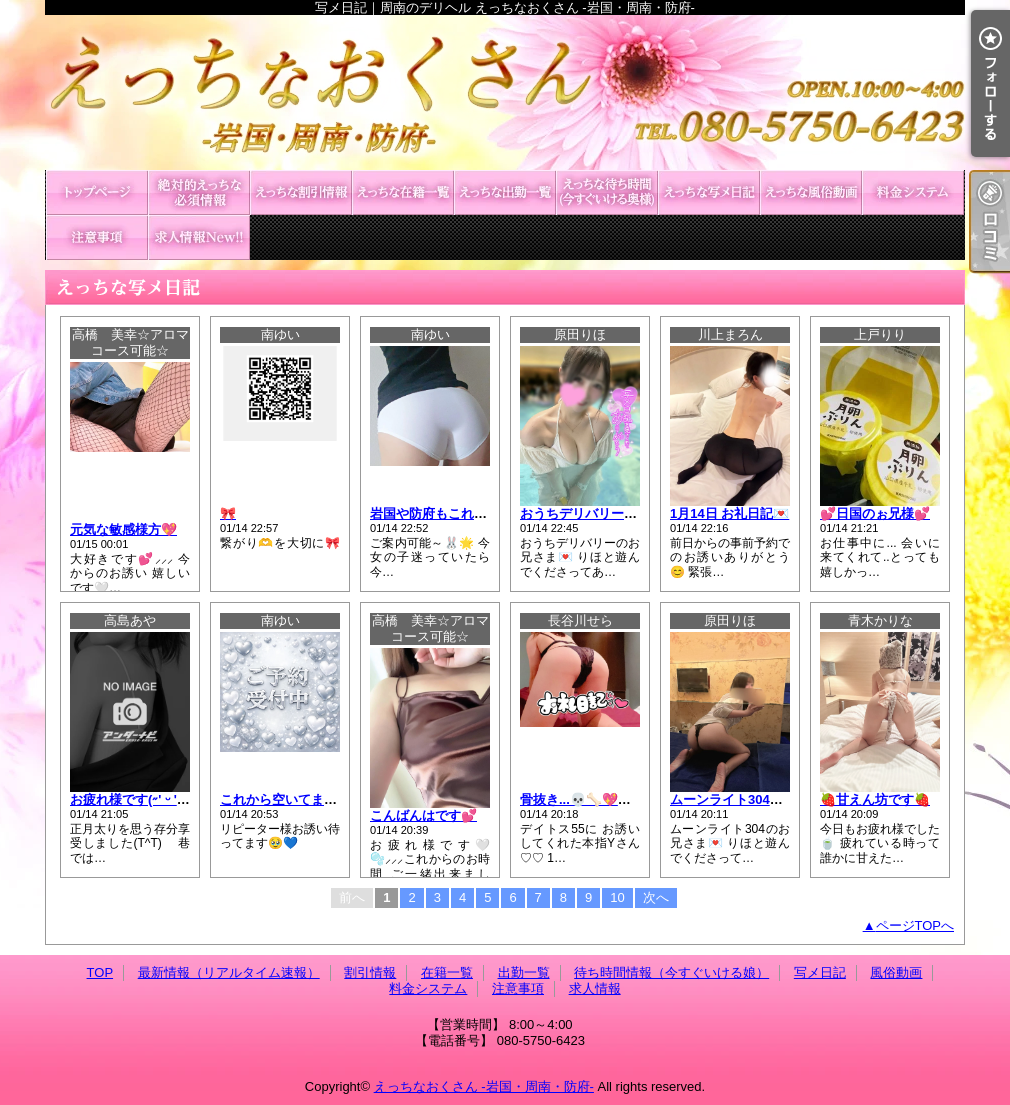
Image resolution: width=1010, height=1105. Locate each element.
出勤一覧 (505, 192)
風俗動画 (811, 192)
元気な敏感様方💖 (123, 529)
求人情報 (199, 237)
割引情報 (301, 192)
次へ (656, 897)
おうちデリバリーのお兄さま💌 (612, 513)
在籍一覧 (403, 192)
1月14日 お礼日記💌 (729, 513)
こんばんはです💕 (423, 815)
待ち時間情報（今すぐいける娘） (607, 192)
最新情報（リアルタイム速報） (199, 192)
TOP (97, 192)
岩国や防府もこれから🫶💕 (451, 513)
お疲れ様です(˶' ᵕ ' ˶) (130, 799)
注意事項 (97, 237)
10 (617, 897)
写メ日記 (709, 192)
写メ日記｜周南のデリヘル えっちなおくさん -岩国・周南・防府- (505, 92)
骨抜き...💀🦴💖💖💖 (585, 799)
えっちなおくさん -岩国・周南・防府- (484, 1086)
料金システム (913, 192)
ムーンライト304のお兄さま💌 (760, 799)
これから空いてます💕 (286, 799)
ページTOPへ (915, 925)
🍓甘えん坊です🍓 (875, 799)
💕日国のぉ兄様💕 (875, 513)
